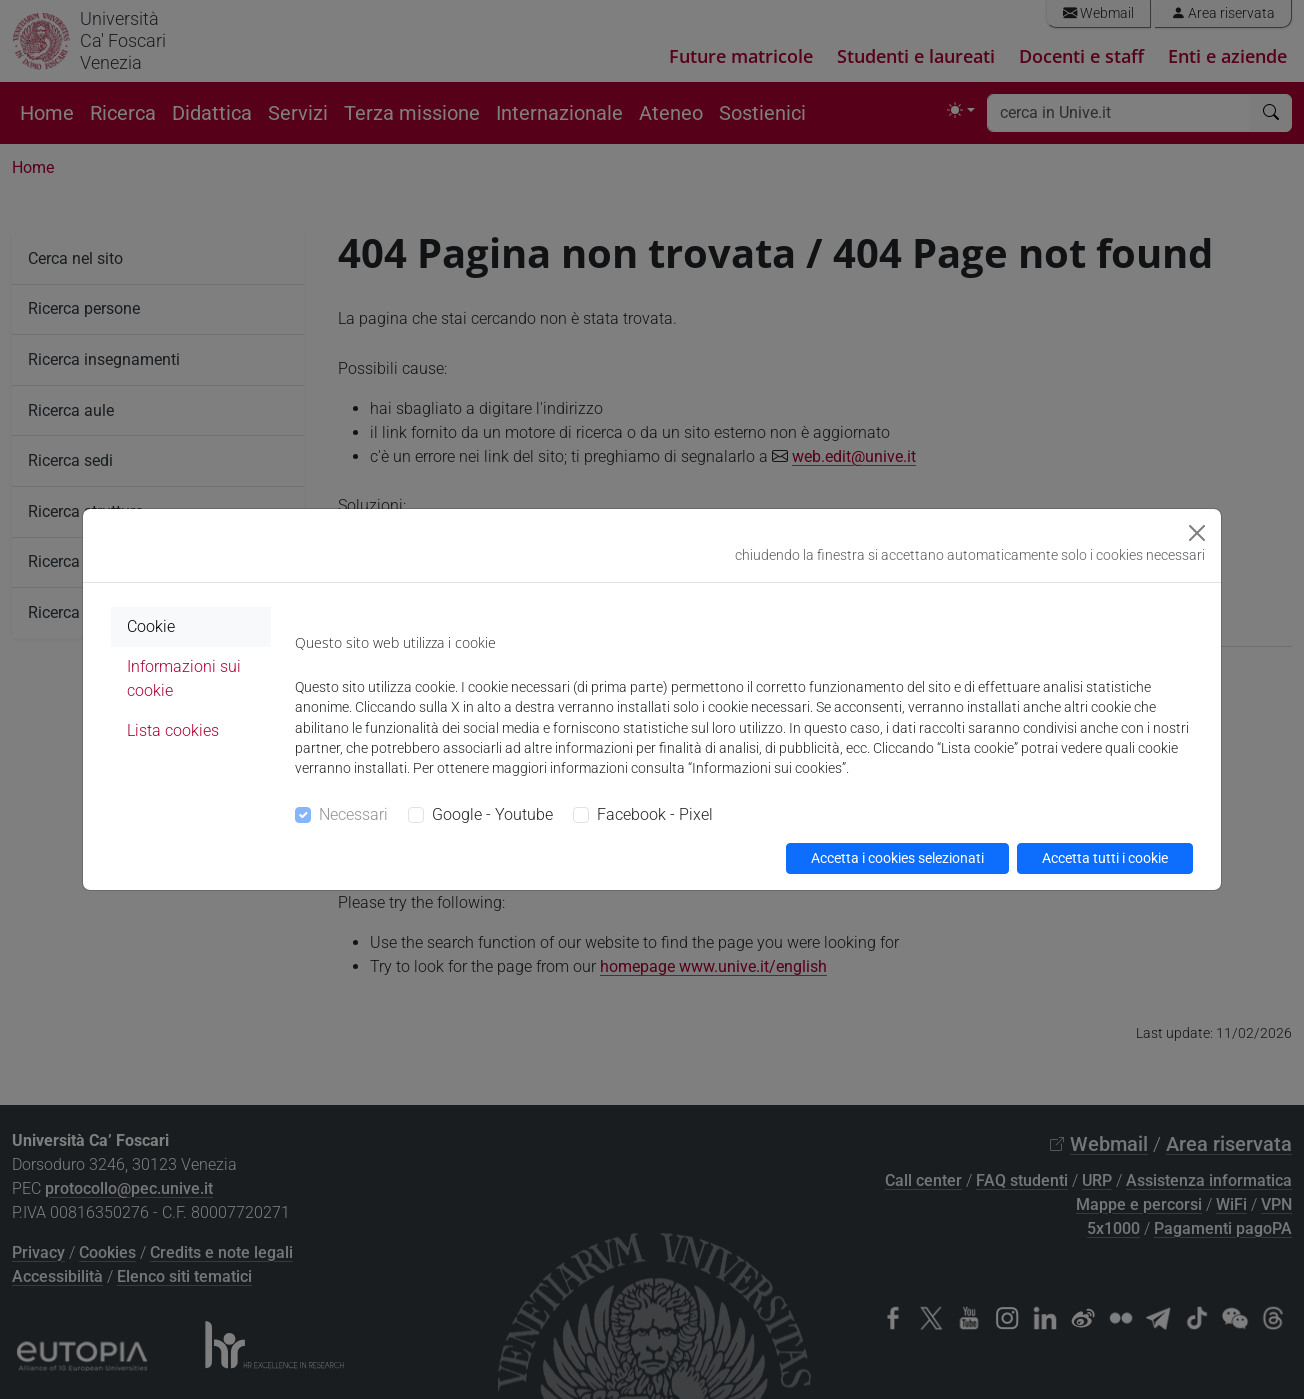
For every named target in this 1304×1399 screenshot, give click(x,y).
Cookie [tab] (151, 626)
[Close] (1197, 533)
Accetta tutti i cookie (1105, 858)
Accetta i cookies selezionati (897, 858)
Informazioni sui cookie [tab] (184, 678)
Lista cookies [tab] (173, 730)
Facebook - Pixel (655, 814)
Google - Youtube (492, 814)
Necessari (353, 814)
